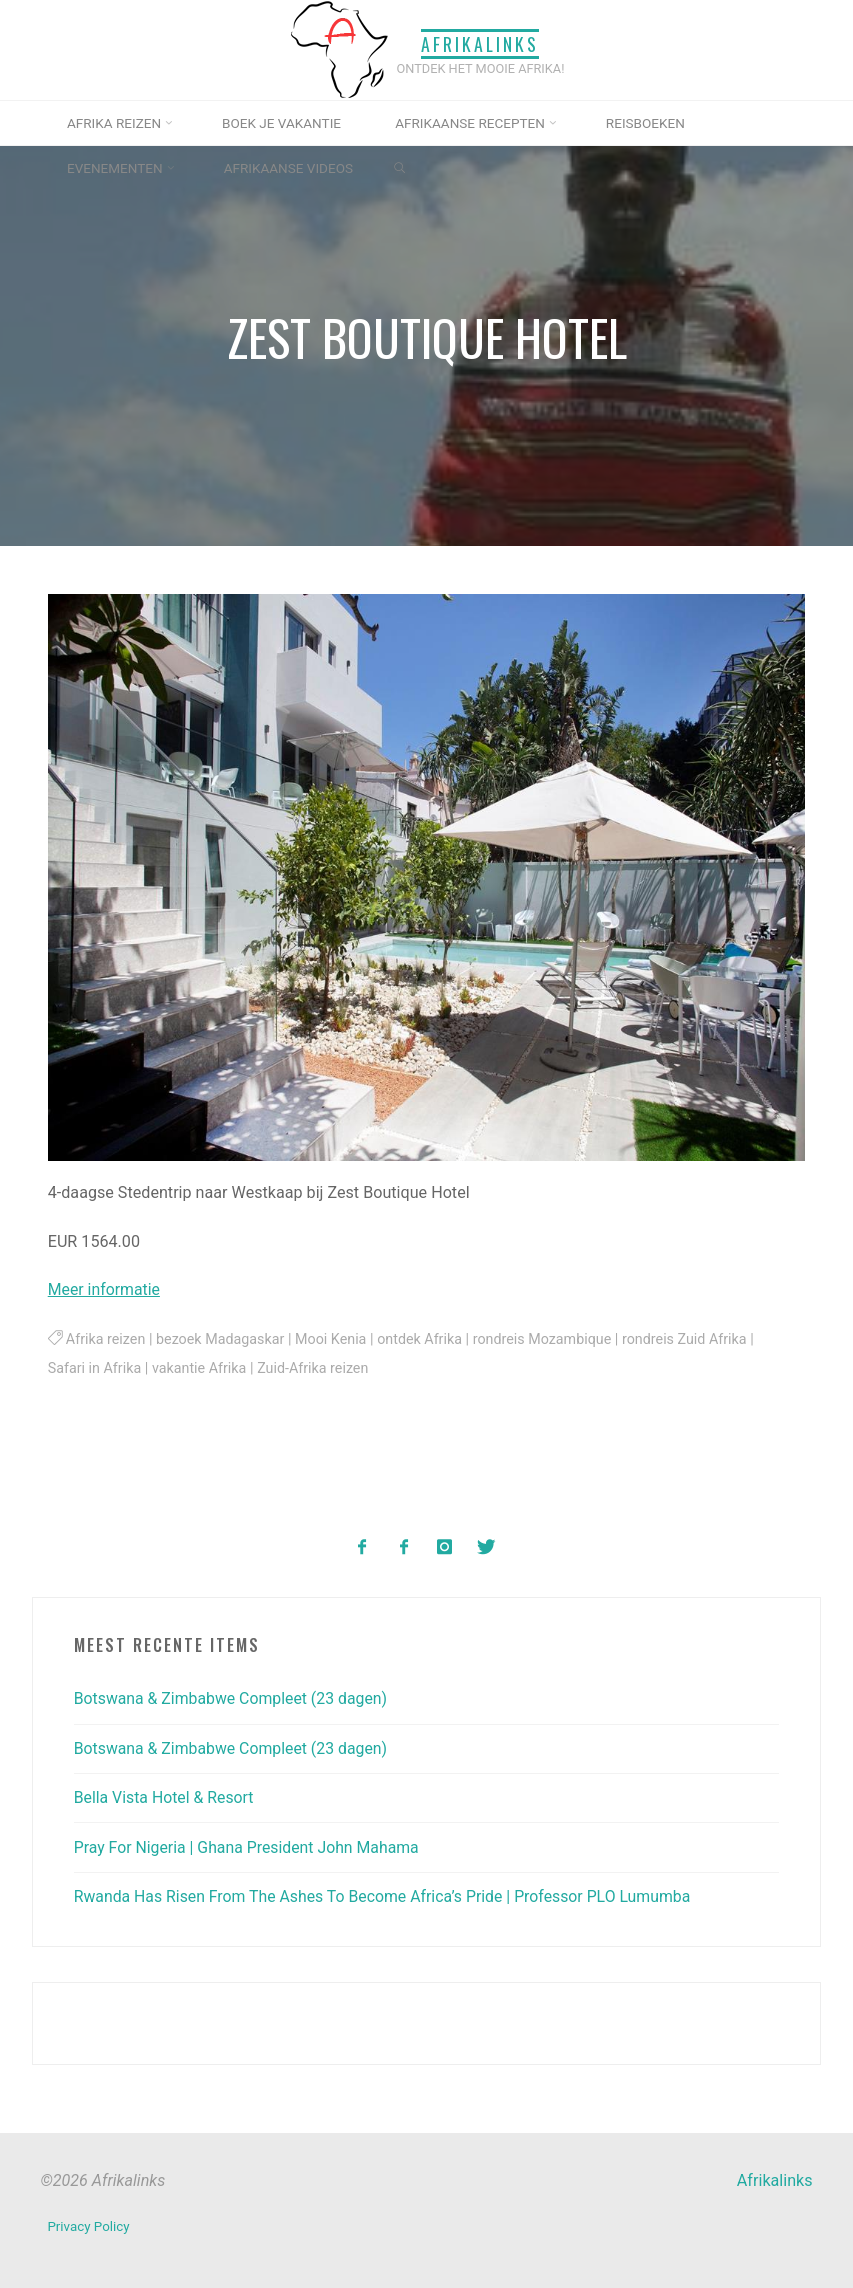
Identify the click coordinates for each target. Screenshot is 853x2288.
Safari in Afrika (95, 1368)
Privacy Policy (88, 2225)
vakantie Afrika (202, 1368)
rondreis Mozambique (549, 1339)
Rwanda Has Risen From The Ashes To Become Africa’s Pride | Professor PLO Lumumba (388, 1895)
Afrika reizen (106, 1339)
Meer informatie (105, 1290)
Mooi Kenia (335, 1339)
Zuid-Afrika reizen (316, 1368)
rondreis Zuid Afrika (693, 1339)
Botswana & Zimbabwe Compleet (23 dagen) (234, 1698)
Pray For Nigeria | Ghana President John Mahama (250, 1846)
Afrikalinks (481, 43)
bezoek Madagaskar (223, 1339)
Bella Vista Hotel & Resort (166, 1796)
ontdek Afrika (425, 1339)
